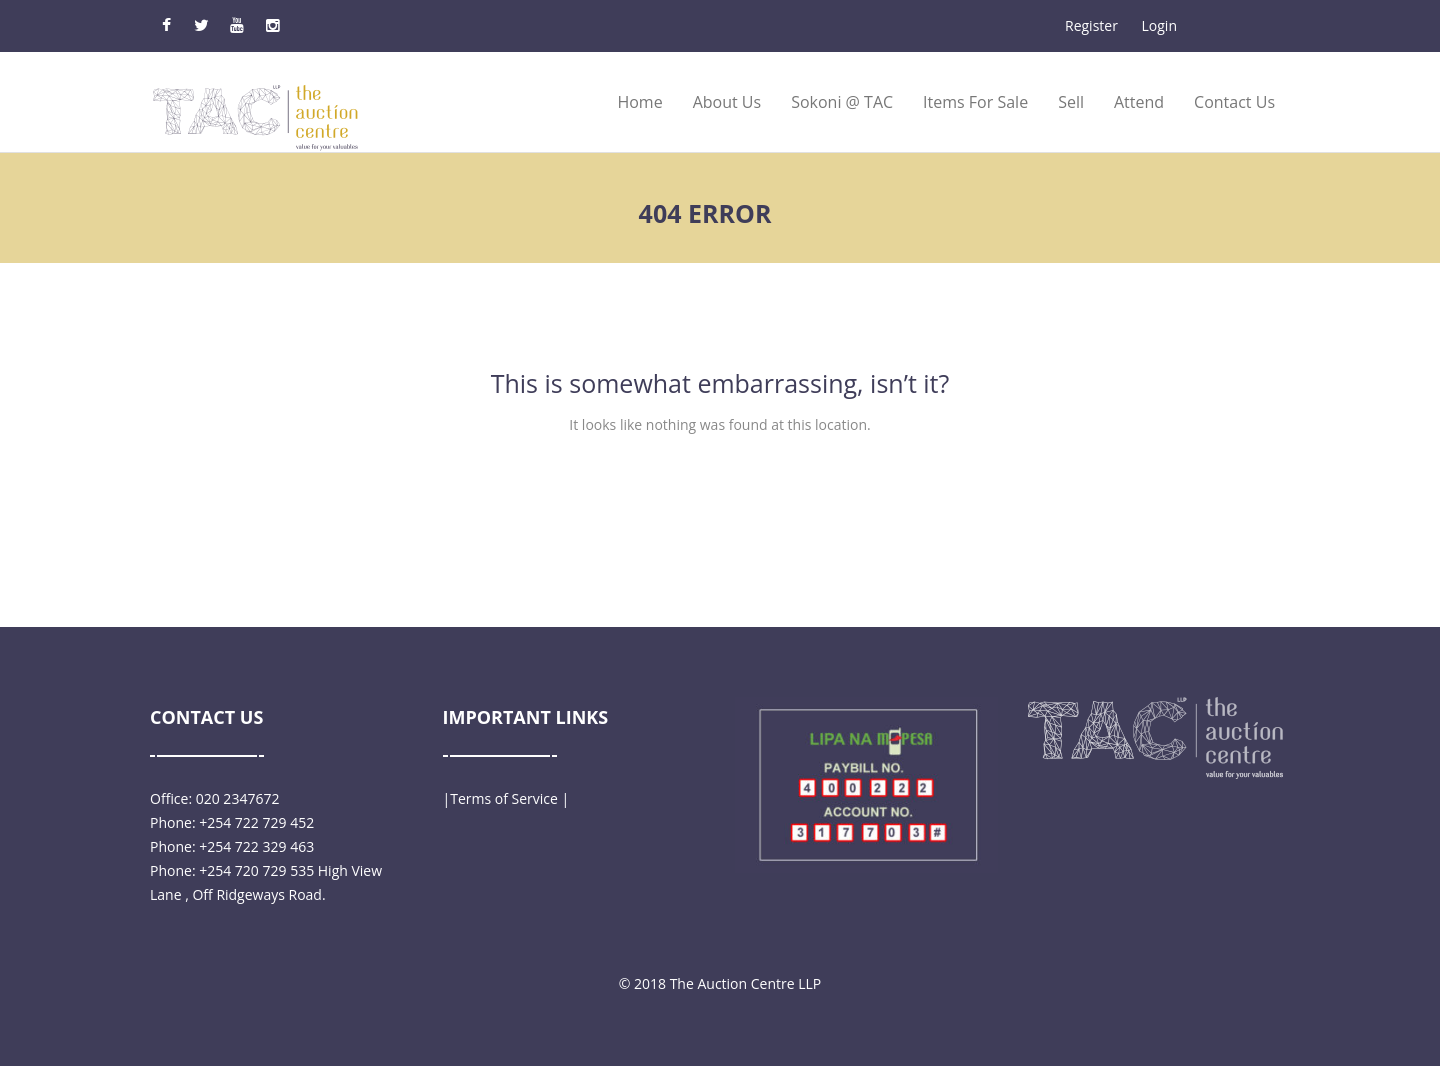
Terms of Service (504, 798)
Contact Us (1234, 102)
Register (1091, 25)
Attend (1139, 102)
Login (1159, 25)
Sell (1071, 102)
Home (639, 102)
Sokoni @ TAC (842, 102)
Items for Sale (975, 102)
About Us (727, 102)
